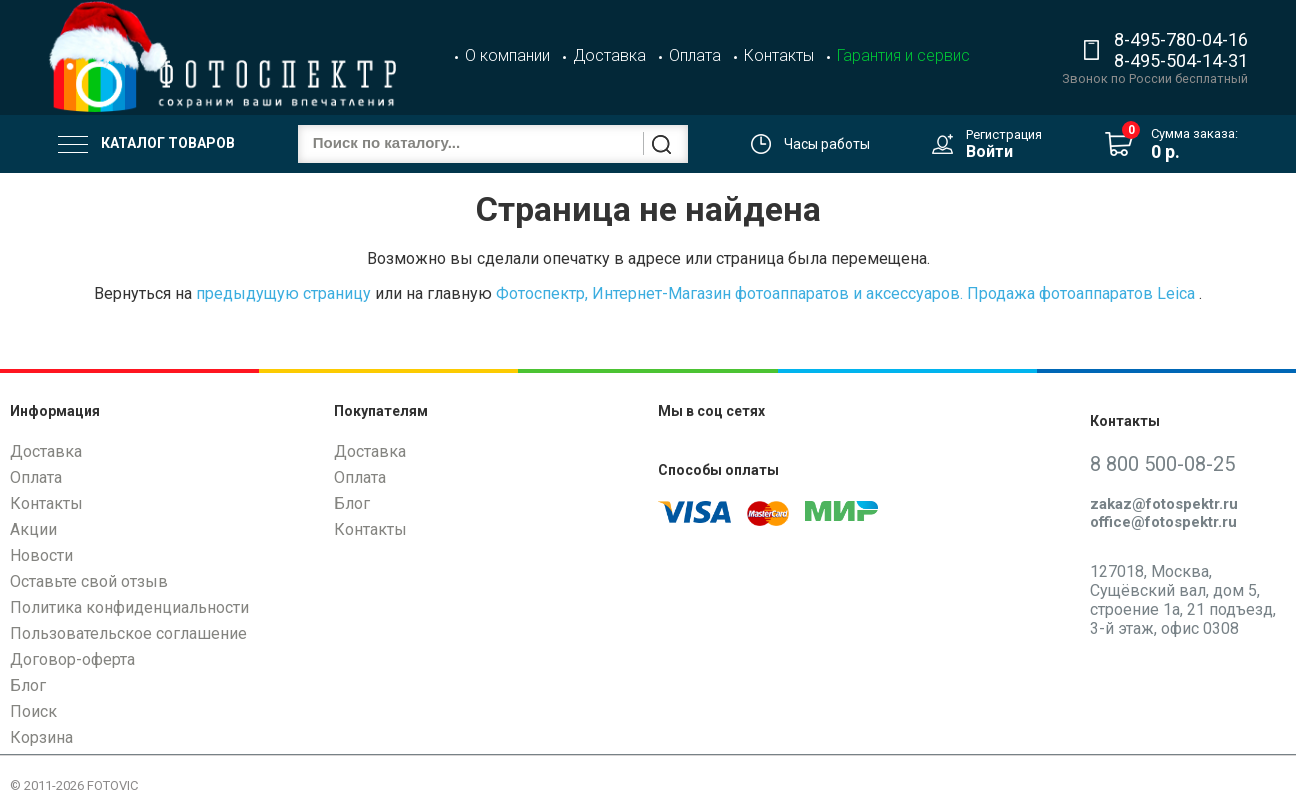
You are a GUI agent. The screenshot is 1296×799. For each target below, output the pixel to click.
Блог (28, 685)
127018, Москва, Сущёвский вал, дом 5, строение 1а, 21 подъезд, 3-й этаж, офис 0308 (1183, 600)
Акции (33, 529)
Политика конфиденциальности (129, 607)
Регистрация (1004, 134)
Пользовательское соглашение (128, 633)
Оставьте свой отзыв (89, 581)
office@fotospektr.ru (1163, 522)
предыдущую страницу (283, 293)
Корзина (41, 737)
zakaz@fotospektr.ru (1164, 504)
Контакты (779, 55)
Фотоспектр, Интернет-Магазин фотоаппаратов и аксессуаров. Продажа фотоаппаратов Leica (845, 293)
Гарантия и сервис (903, 55)
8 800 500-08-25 (1162, 464)
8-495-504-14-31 (1181, 60)
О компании (507, 55)
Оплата (695, 55)
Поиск (33, 711)
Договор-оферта (72, 659)
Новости (41, 555)
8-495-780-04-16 (1181, 39)
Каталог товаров (146, 144)
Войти (989, 151)
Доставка (609, 55)
